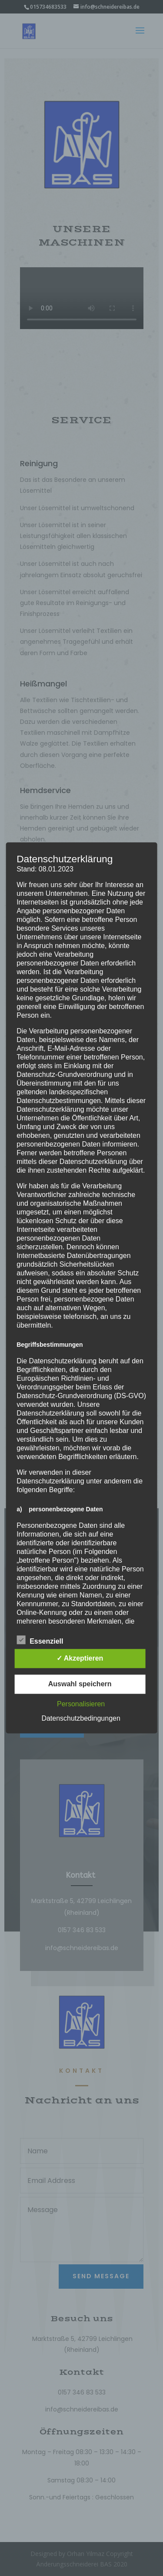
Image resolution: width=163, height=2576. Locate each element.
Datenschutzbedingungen (80, 1718)
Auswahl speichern (80, 1684)
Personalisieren (81, 1704)
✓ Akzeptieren (80, 1658)
